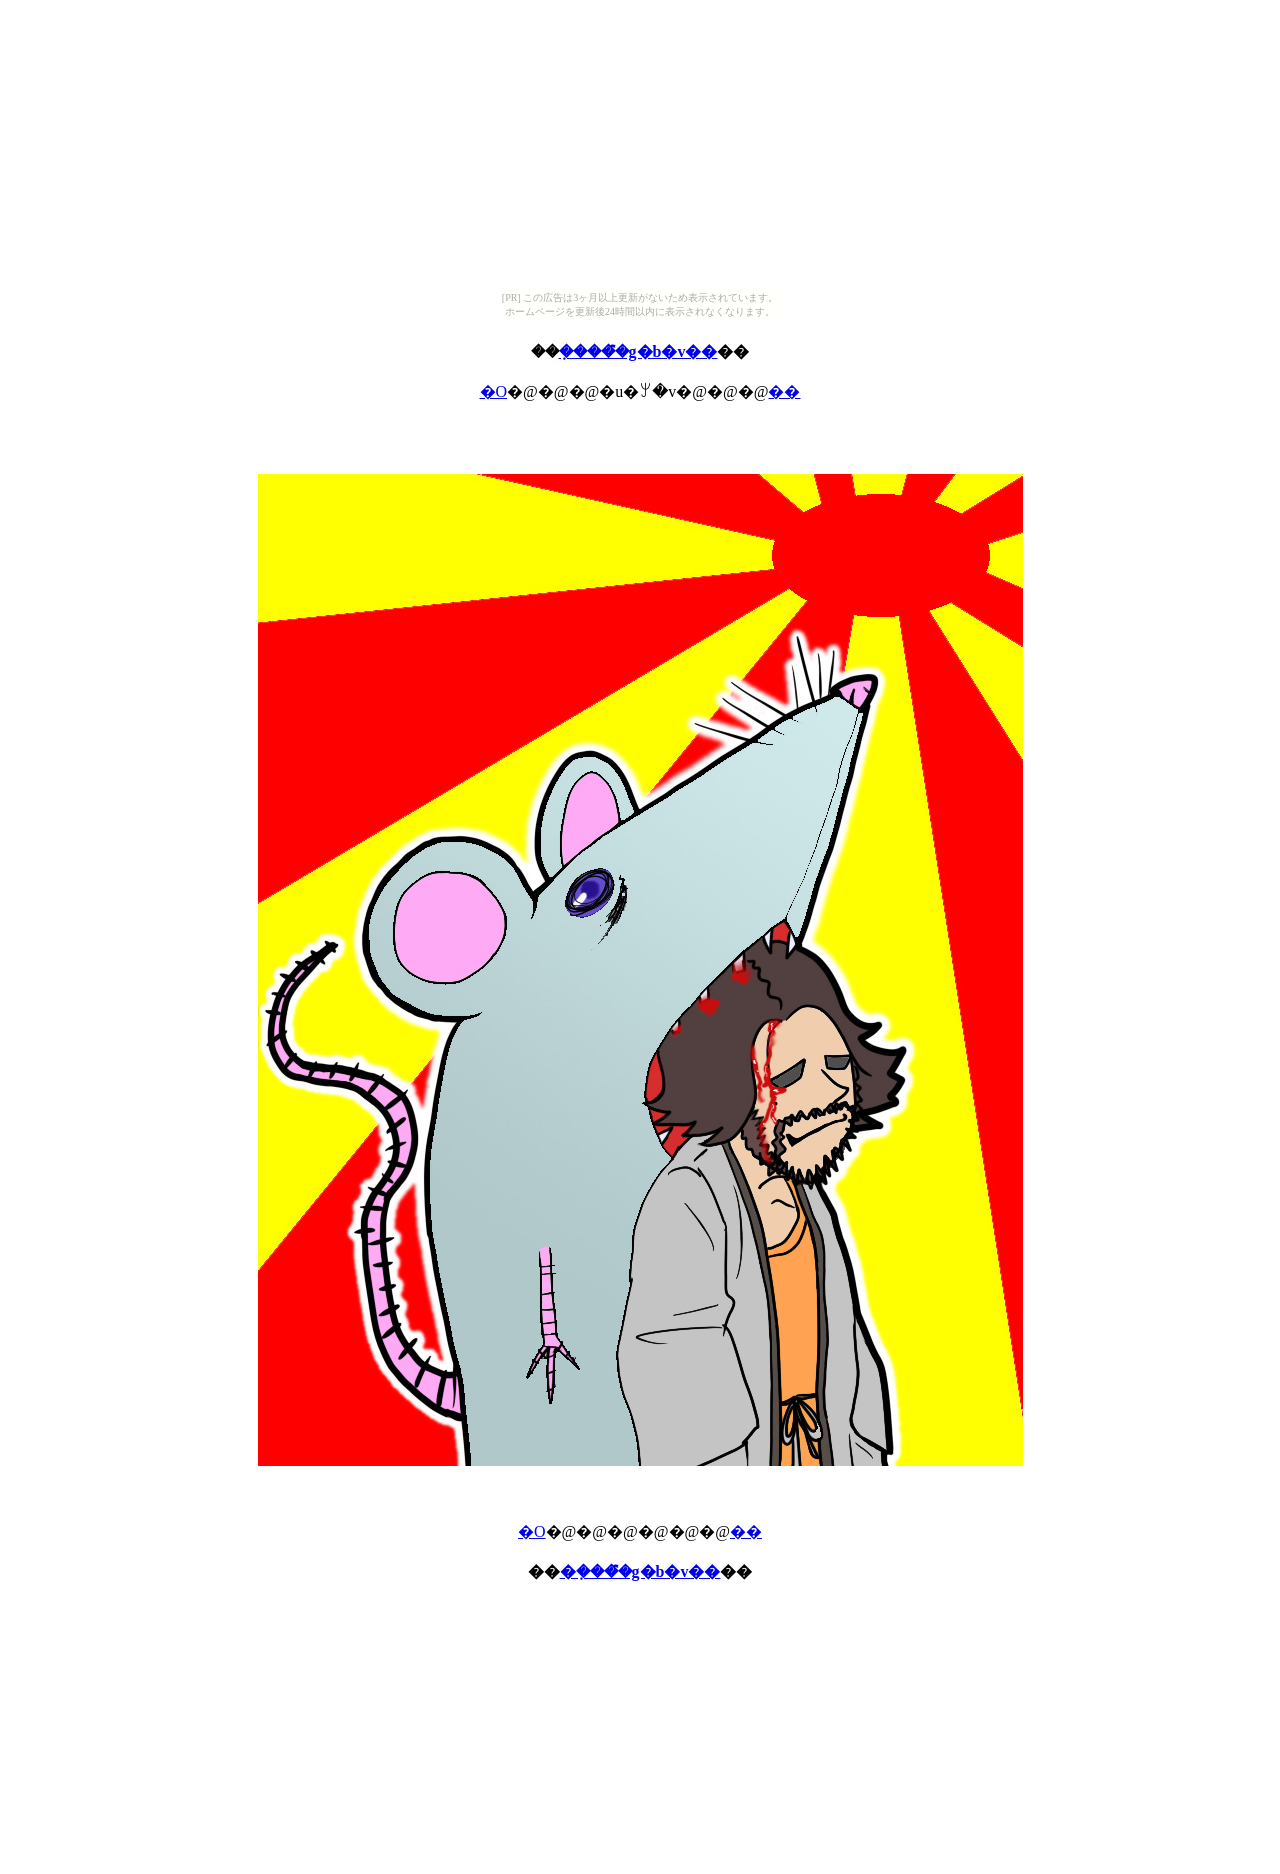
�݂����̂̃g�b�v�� (638, 351)
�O (494, 391)
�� (784, 391)
